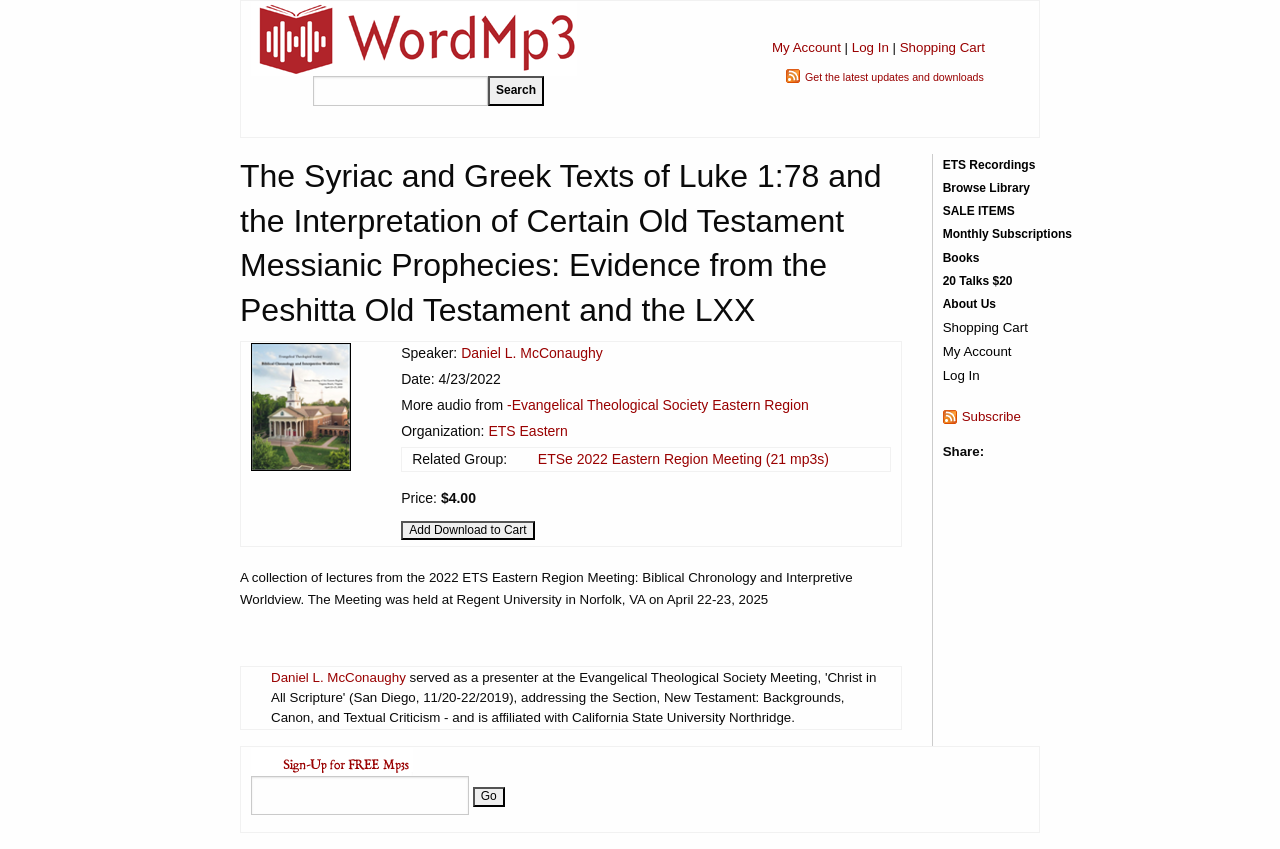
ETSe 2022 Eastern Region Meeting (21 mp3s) (683, 459)
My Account (806, 47)
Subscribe (991, 416)
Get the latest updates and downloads (894, 77)
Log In (870, 47)
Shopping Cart (942, 47)
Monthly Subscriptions (1007, 234)
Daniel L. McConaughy (532, 353)
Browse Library (986, 188)
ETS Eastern (527, 431)
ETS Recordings (989, 165)
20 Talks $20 (978, 281)
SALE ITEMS (979, 211)
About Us (969, 304)
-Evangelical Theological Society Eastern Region (658, 405)
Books (961, 258)
